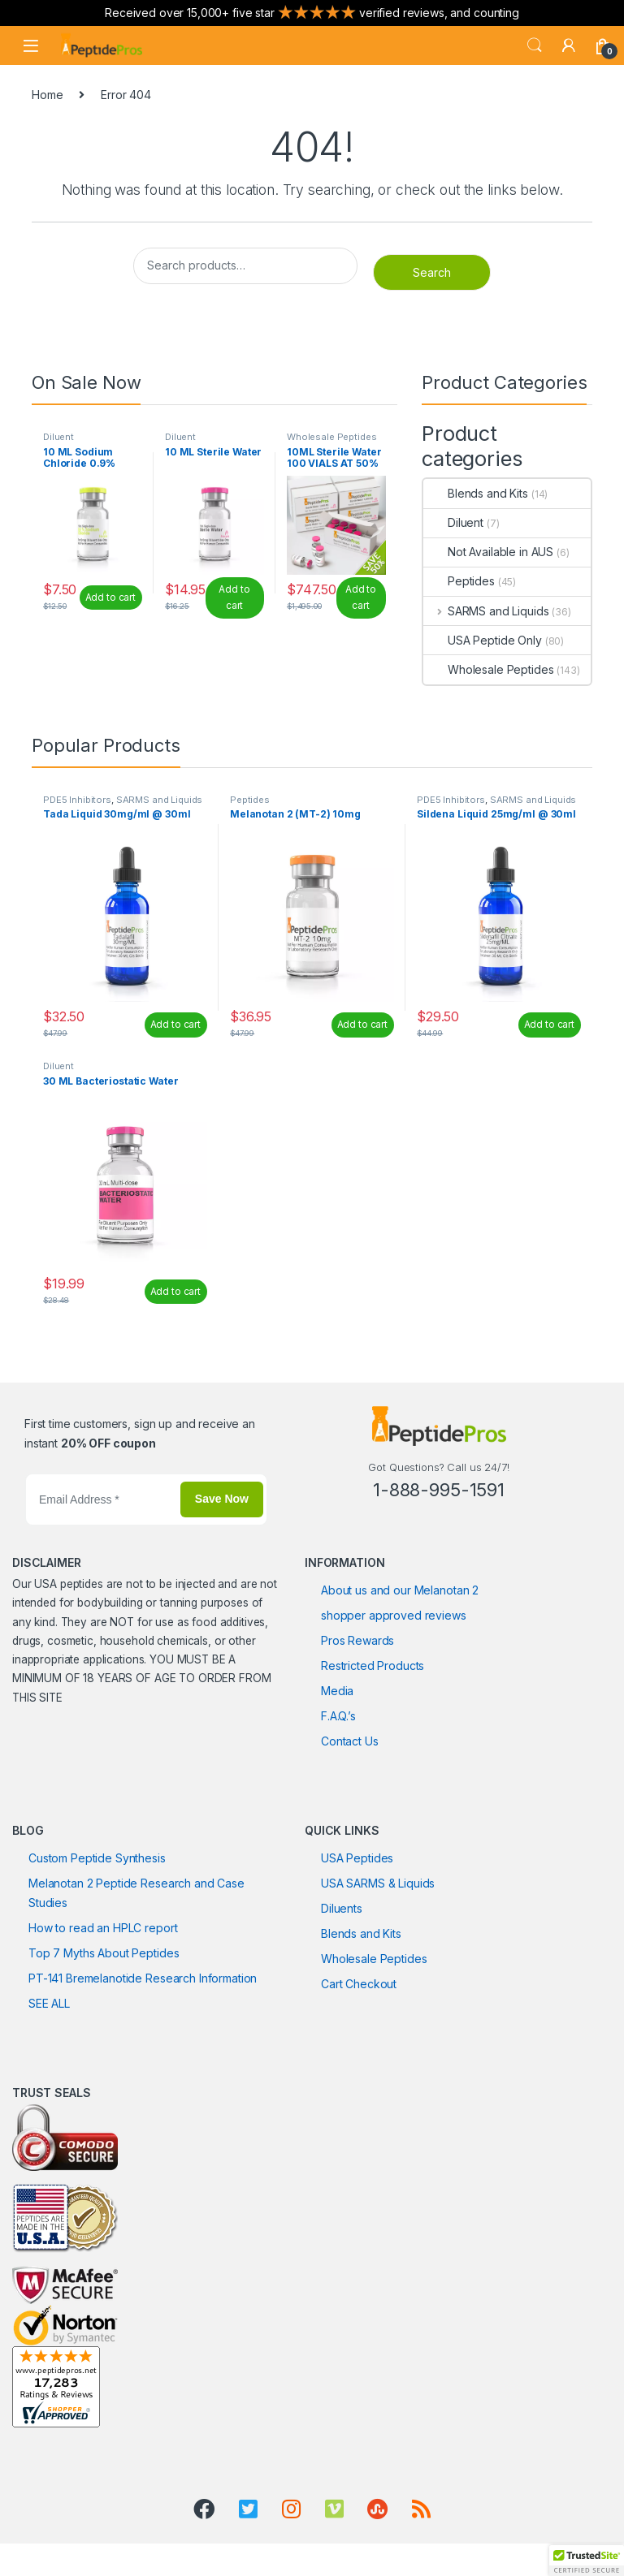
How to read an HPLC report (102, 1928)
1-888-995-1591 (439, 1489)
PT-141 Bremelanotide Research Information (142, 1978)
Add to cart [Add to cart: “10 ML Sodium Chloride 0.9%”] (110, 597)
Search (535, 45)
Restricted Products (372, 1665)
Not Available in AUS (488, 552)
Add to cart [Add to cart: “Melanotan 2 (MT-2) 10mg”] (362, 1024)
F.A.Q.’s (338, 1716)
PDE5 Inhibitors (77, 799)
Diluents (341, 1908)
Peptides (459, 581)
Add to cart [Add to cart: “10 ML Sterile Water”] (234, 597)
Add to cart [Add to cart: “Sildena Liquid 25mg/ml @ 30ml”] (549, 1024)
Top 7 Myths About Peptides (103, 1953)
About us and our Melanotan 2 (400, 1590)
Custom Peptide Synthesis (97, 1858)
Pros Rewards (357, 1640)
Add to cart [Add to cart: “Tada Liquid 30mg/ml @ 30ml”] (175, 1024)
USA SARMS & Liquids (378, 1883)
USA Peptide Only (482, 640)
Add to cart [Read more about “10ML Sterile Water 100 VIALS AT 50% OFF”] (360, 597)
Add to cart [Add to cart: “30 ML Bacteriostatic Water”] (175, 1291)
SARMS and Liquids (485, 611)
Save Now (222, 1498)
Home (47, 94)
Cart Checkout (358, 1984)
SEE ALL (49, 2003)
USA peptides (68, 1583)
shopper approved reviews (393, 1615)
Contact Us (350, 1741)
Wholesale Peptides (331, 436)
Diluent (58, 436)
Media (337, 1691)
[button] (586, 2560)
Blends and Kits (475, 493)
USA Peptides (357, 1858)
